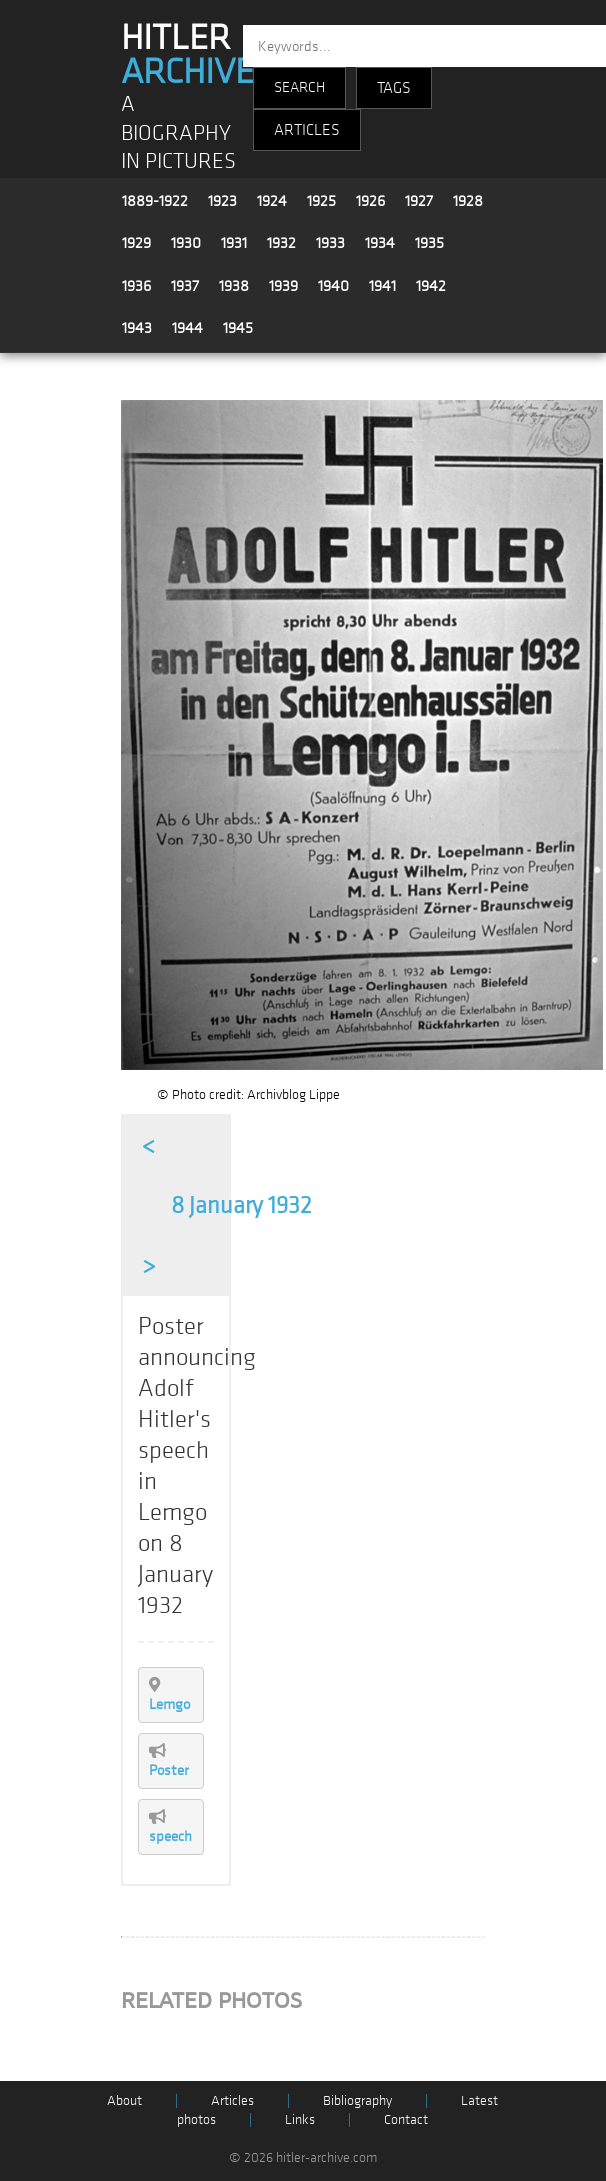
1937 (185, 286)
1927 (419, 201)
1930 (186, 243)
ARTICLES (307, 130)
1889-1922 (155, 201)
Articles (232, 2100)
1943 (137, 328)
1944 (187, 328)
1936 (136, 286)
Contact (406, 2119)
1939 (283, 286)
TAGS (394, 88)
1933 (330, 243)
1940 (333, 286)
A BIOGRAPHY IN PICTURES (178, 133)
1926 (370, 201)
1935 (429, 243)
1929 (136, 243)
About (124, 2100)
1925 (321, 201)
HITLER (187, 55)
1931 (234, 243)
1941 (382, 286)
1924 (272, 201)
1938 (234, 286)
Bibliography (357, 2100)
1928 (468, 201)
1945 (238, 328)
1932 (281, 243)
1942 (431, 286)
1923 (222, 201)
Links (300, 2119)
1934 (380, 243)
